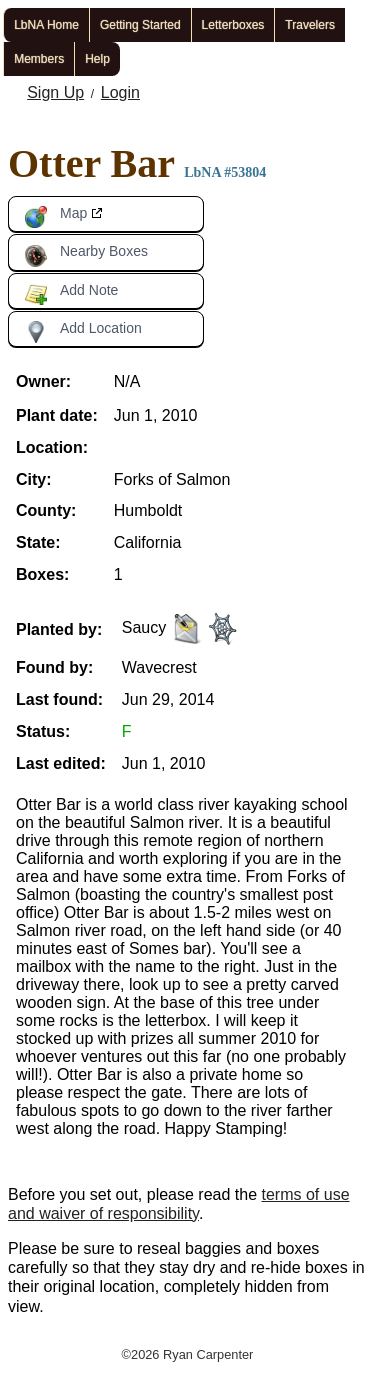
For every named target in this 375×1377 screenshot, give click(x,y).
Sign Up (55, 92)
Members (39, 59)
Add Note (71, 294)
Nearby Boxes (86, 255)
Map (55, 217)
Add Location (83, 332)
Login (120, 92)
